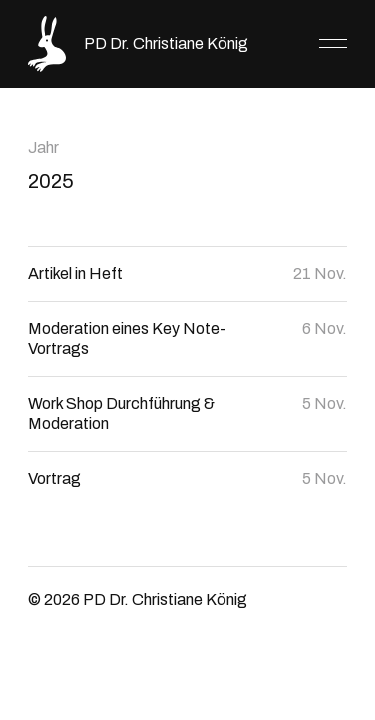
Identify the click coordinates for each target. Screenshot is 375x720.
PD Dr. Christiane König (166, 43)
